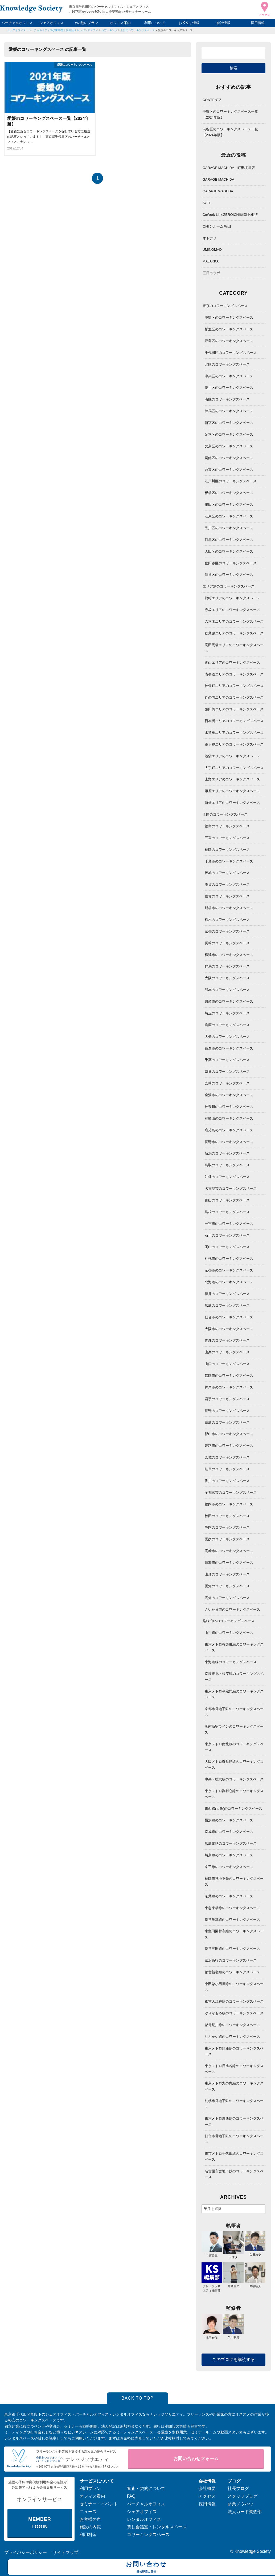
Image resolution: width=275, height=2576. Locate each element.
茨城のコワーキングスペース (227, 873)
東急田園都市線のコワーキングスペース (234, 1934)
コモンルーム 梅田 (217, 226)
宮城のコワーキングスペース (227, 1457)
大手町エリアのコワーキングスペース (234, 768)
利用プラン (90, 2488)
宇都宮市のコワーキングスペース (231, 1492)
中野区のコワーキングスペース (229, 317)
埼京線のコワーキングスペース (229, 1855)
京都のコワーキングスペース (227, 931)
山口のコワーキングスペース (227, 1364)
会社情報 (223, 23)
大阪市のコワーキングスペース (229, 1329)
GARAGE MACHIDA (218, 179)
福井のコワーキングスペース (227, 1294)
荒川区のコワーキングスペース (229, 388)
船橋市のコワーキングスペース (229, 908)
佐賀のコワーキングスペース (227, 896)
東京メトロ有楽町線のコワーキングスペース (234, 1647)
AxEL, (207, 203)
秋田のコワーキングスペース (227, 1516)
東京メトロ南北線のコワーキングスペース (234, 1747)
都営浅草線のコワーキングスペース (232, 1920)
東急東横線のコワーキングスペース (232, 1908)
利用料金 (88, 2534)
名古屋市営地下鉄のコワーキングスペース (234, 2174)
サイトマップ (65, 2552)
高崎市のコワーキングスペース (229, 1551)
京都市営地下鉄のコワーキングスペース (234, 1712)
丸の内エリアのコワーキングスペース (234, 697)
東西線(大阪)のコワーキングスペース (233, 1809)
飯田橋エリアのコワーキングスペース (234, 709)
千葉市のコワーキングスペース (229, 861)
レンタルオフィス (144, 2519)
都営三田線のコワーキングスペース (232, 1949)
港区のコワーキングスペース (227, 399)
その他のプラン (86, 23)
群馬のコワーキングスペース (227, 966)
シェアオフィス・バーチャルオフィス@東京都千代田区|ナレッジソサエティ (52, 30)
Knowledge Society (253, 2551)
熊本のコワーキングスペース (227, 990)
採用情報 (258, 23)
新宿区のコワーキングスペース (229, 423)
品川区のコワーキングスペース (229, 528)
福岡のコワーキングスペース (227, 850)
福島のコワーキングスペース (227, 826)
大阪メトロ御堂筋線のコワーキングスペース (234, 1764)
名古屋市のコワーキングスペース (231, 1188)
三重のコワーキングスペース (227, 838)
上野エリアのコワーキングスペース (232, 779)
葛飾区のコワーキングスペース (229, 458)
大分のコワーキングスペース (227, 1037)
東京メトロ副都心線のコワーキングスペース (234, 1794)
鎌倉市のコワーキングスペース (229, 1048)
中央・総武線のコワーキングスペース (234, 1779)
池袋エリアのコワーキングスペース (232, 756)
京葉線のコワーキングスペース (229, 1896)
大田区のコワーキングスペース (229, 551)
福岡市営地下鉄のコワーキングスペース (234, 1881)
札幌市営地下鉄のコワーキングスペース (234, 2104)
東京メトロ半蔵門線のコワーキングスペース (234, 1694)
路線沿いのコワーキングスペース (229, 1621)
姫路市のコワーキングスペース (229, 1446)
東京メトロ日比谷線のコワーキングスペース (234, 2069)
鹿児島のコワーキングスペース (229, 1130)
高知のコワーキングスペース (227, 1598)
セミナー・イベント (99, 2504)
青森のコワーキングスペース (227, 1340)
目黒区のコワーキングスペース (229, 540)
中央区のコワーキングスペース (229, 376)
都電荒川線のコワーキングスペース (232, 2025)
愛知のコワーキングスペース (227, 1586)
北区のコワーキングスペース (227, 364)
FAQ (131, 2496)
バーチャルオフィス (17, 23)
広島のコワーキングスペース (227, 1305)
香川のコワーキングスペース (227, 1481)
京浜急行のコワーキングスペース (231, 1960)
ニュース (88, 2511)
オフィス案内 (120, 23)
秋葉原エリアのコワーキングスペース (234, 633)
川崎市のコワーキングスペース (229, 1001)
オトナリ (209, 238)
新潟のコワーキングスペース (227, 1153)
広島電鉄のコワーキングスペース (231, 1843)
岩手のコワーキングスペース (227, 1399)
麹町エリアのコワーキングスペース (232, 598)
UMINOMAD (212, 250)
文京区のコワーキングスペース (229, 446)
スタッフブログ (242, 2496)
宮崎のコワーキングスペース (227, 1083)
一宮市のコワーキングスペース (229, 1224)
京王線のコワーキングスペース (229, 1867)
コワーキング (109, 30)
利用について (154, 23)
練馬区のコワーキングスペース (229, 411)
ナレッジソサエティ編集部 (212, 2286)
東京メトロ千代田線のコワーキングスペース (234, 2156)
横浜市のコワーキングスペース (229, 955)
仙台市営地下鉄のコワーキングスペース (234, 2139)
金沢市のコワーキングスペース (229, 1095)
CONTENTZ (212, 100)
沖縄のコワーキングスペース (227, 1177)
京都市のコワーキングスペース (229, 1270)
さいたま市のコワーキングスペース (232, 1609)
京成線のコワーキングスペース (229, 1832)
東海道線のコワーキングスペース (231, 1662)
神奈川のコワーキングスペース (229, 1107)
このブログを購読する (233, 2359)
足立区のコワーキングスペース (229, 434)
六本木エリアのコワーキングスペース (234, 621)
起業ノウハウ (240, 2504)
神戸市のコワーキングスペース (229, 1387)
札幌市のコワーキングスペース (229, 1259)
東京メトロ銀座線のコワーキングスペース (234, 2051)
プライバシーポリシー (25, 2552)
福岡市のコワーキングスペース (229, 1504)
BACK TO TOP (137, 2398)
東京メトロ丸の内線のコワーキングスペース (234, 2086)
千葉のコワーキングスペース (227, 1060)
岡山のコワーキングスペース (227, 1247)
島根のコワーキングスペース (227, 1212)
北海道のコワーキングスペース (229, 1282)
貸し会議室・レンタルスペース (157, 2527)
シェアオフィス (51, 23)
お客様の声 (90, 2519)
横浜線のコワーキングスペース (229, 1820)
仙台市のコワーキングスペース (229, 1317)
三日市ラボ (211, 273)
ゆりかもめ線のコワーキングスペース (234, 2013)
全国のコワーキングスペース (137, 30)
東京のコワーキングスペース (225, 306)
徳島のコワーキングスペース (227, 1422)
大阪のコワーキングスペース (227, 978)
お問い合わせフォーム (196, 2458)
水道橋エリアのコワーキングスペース (234, 733)
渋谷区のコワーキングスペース (229, 575)
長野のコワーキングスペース (227, 1411)
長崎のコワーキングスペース (227, 943)
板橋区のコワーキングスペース (229, 493)
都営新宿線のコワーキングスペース (232, 1972)
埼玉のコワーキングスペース (227, 1013)
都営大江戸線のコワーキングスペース (234, 2001)
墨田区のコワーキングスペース (229, 505)
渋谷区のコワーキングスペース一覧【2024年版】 (230, 132)
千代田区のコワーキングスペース (231, 353)
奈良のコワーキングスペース (227, 1072)
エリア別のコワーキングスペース (229, 586)
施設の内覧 (90, 2527)
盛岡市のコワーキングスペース (229, 1376)
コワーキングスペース (148, 2534)
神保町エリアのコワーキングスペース (234, 686)
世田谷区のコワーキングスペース (231, 563)
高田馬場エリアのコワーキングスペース (234, 648)
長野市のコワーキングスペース (229, 1142)
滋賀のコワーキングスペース (227, 884)
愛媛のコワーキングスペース (175, 30)
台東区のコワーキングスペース (229, 470)
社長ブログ (238, 2488)
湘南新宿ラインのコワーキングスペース (234, 1729)
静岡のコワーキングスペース (227, 1527)
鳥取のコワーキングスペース (227, 1165)
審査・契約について (146, 2488)
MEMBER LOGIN (39, 2523)
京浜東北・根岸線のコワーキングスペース (234, 1677)
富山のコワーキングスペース (227, 1200)
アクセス (207, 2496)
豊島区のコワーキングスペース (229, 341)
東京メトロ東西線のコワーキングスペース (234, 2121)
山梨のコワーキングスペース (227, 1352)
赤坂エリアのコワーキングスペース (232, 610)
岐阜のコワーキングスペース (227, 1469)
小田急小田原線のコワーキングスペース (234, 1987)
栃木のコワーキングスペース (227, 920)
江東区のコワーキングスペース (229, 516)
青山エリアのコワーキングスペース (232, 663)
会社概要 (207, 2488)
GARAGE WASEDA (218, 191)
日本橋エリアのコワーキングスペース (234, 721)
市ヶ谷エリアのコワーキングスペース (234, 744)
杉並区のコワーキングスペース (229, 329)
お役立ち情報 (189, 23)
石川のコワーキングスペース (227, 1235)
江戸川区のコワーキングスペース (231, 481)
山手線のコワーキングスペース (229, 1633)
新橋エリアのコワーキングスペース (232, 803)
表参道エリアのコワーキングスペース (234, 674)
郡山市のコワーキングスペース (229, 1434)
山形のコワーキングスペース (227, 1574)
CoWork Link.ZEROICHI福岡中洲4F (230, 215)
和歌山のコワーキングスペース (229, 1118)
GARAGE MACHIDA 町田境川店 (229, 168)
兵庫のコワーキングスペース (227, 1025)
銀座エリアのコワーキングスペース (232, 791)
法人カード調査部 (245, 2511)
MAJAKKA (211, 261)
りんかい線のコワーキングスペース (232, 2037)
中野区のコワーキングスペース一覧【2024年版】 (230, 114)
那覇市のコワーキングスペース (229, 1563)
